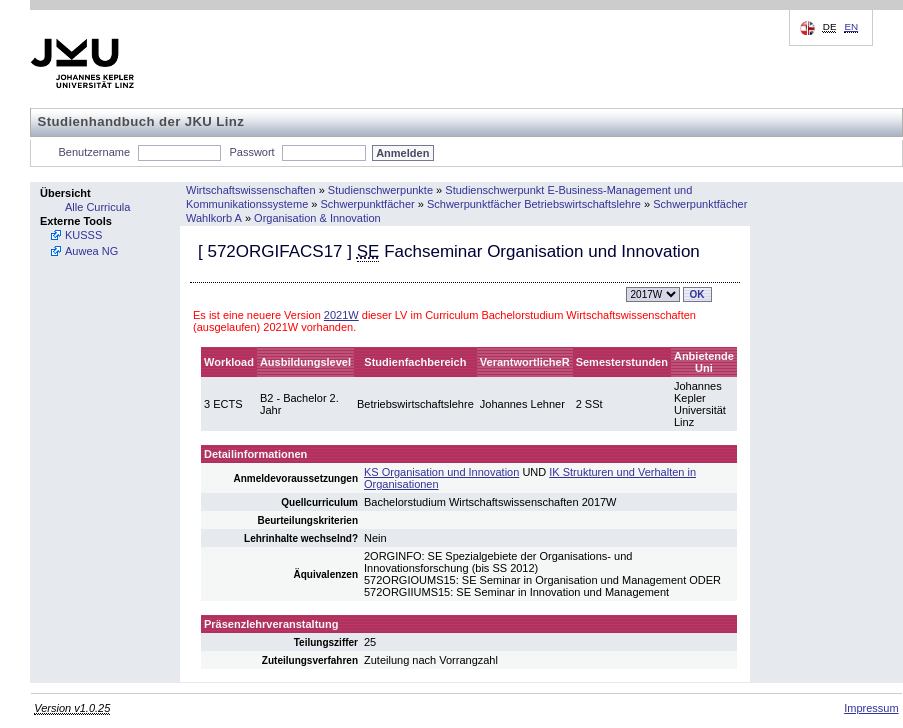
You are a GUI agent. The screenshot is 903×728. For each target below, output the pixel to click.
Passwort (251, 152)
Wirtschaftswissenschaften (251, 190)
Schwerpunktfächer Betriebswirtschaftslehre (534, 204)
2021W (341, 315)
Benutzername (95, 152)
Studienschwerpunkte (380, 190)
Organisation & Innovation (317, 218)
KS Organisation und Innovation (441, 472)
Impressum (871, 708)
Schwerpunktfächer (368, 204)
